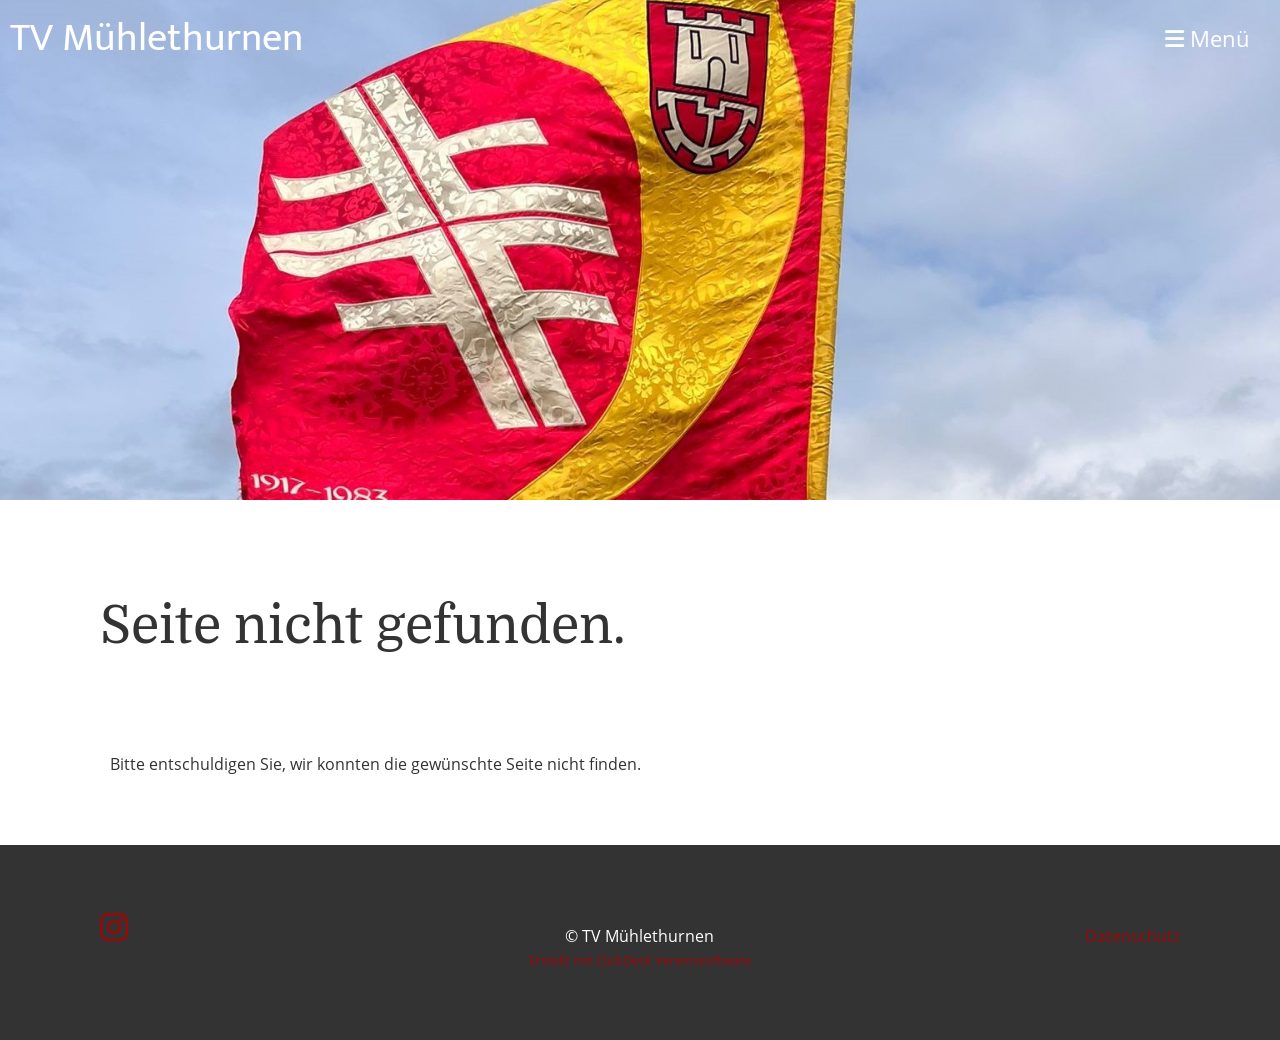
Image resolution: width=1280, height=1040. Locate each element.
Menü (1207, 38)
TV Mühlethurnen (156, 38)
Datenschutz (1132, 936)
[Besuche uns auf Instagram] (114, 926)
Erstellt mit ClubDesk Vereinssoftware (640, 960)
